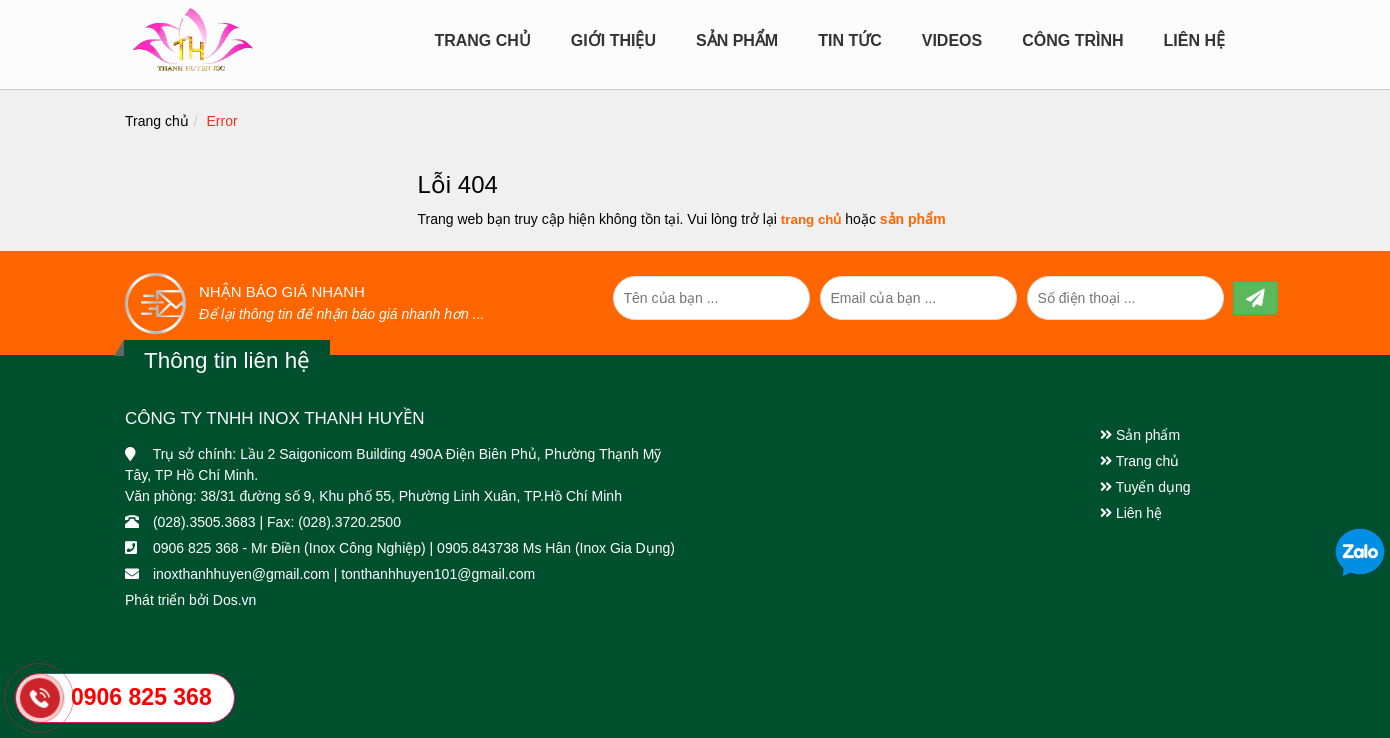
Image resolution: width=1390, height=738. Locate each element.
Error (222, 121)
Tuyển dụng (1145, 487)
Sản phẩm (1140, 435)
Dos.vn (235, 600)
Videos (952, 40)
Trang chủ (482, 40)
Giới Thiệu (613, 40)
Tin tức (850, 40)
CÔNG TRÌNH (1072, 40)
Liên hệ (1194, 40)
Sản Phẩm (737, 40)
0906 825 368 (141, 697)
